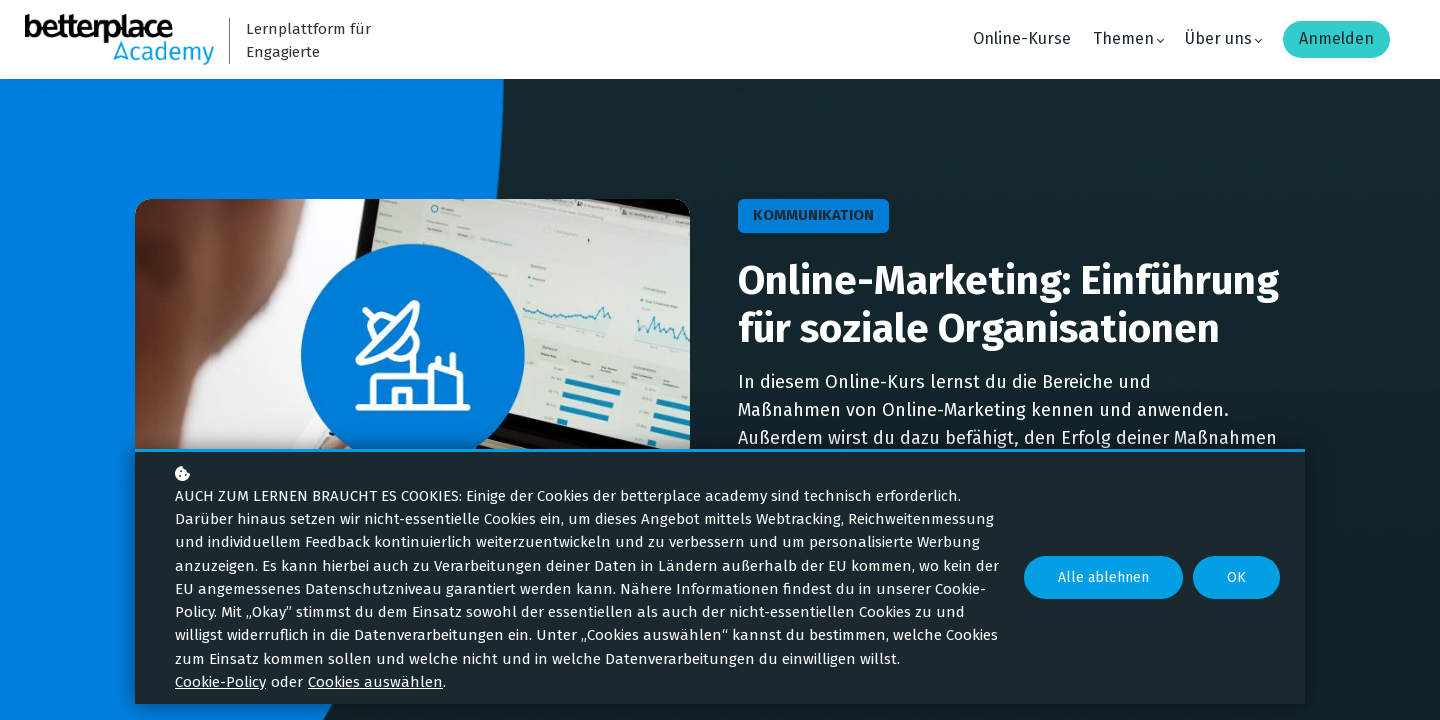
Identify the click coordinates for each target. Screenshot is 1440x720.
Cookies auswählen (375, 682)
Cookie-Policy (220, 682)
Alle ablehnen (1103, 577)
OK (1236, 577)
